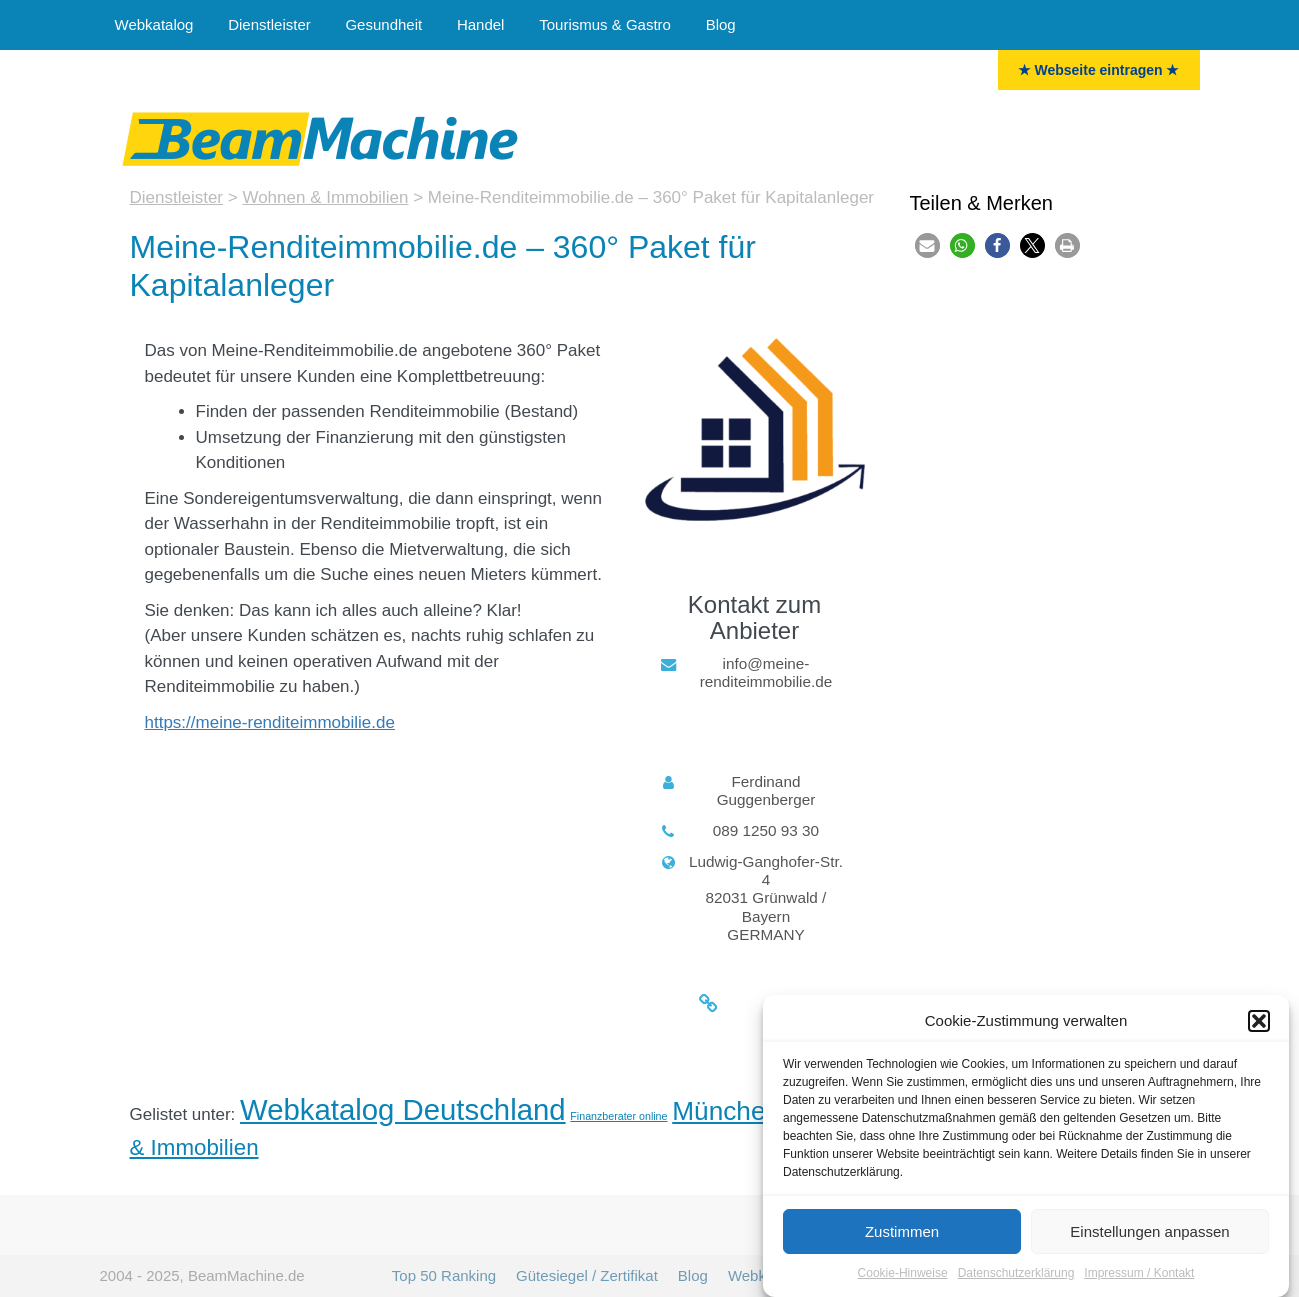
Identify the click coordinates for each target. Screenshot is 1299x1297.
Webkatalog (154, 24)
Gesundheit (383, 24)
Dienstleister (269, 24)
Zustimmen (902, 1233)
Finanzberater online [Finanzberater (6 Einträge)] (618, 1116)
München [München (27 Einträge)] (726, 1111)
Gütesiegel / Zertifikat (587, 1275)
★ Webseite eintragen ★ (1099, 70)
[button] (1259, 1023)
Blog (721, 24)
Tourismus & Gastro (605, 24)
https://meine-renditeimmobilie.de (270, 722)
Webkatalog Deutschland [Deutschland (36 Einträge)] (403, 1109)
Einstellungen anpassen (1149, 1233)
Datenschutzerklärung (1016, 1276)
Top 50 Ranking (444, 1275)
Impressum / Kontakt (1139, 1276)
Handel (481, 24)
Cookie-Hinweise (903, 1276)
